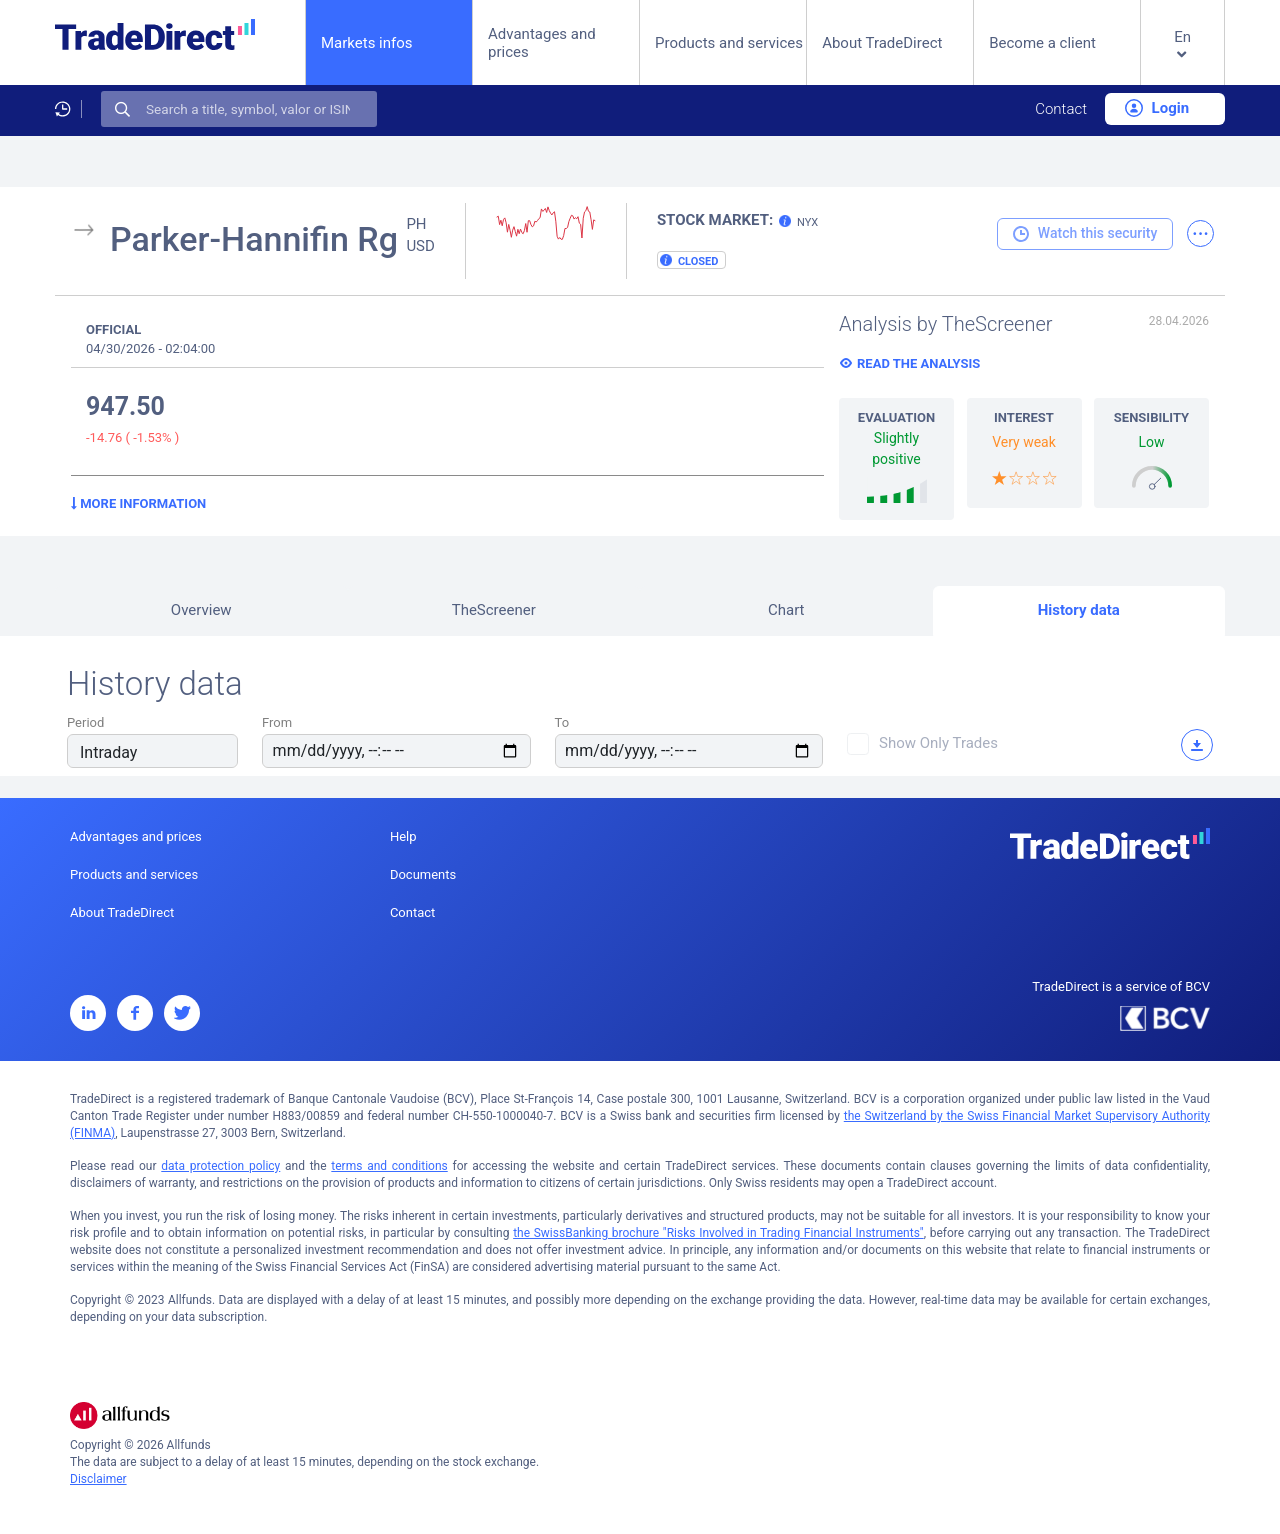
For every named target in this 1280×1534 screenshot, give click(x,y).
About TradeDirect (882, 43)
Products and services (729, 43)
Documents (423, 874)
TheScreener (494, 610)
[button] (1182, 58)
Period (85, 722)
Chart (786, 610)
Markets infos (367, 42)
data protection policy (220, 1166)
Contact (1061, 109)
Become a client (1042, 43)
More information (138, 503)
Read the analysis (918, 363)
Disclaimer (98, 1479)
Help (403, 836)
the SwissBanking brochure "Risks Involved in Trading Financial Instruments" (718, 1233)
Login (1157, 108)
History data (1079, 610)
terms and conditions (389, 1166)
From (277, 722)
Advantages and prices (542, 43)
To (562, 722)
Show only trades (938, 743)
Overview (201, 610)
